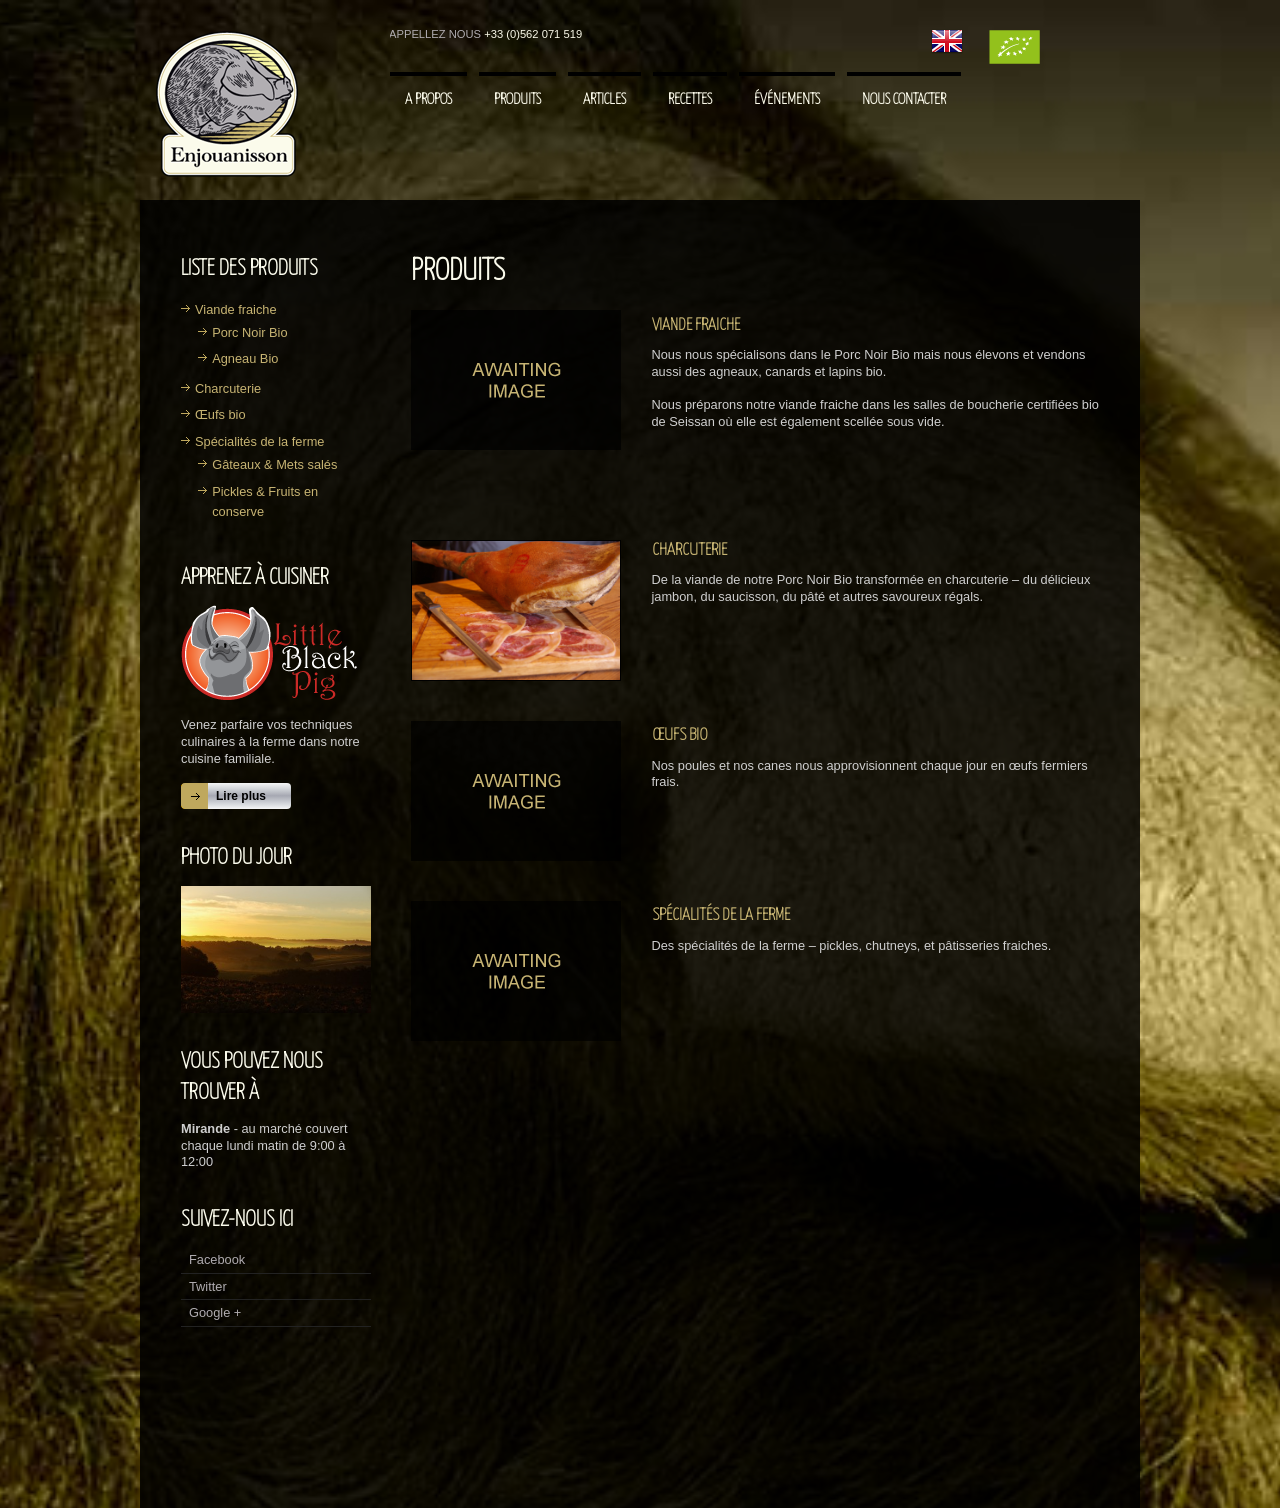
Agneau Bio (245, 358)
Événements (787, 99)
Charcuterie (228, 388)
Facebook (217, 1259)
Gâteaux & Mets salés (274, 464)
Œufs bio (220, 414)
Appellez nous (435, 34)
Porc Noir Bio (249, 332)
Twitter (208, 1286)
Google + (215, 1312)
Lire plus (241, 796)
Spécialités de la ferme (259, 441)
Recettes (690, 99)
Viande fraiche (236, 309)
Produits (517, 99)
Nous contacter (904, 99)
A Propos (428, 99)
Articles (604, 99)
